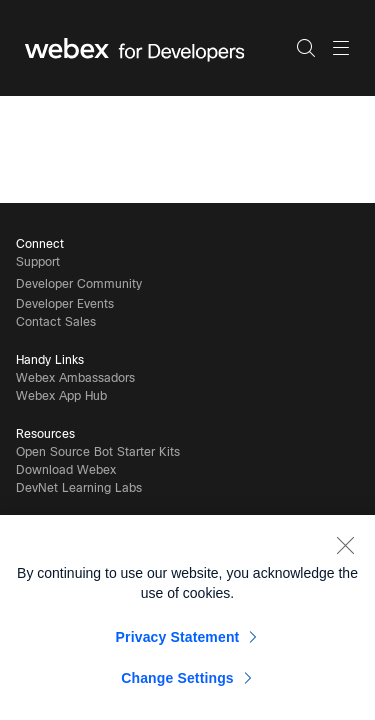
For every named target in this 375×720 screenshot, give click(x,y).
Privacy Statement (178, 642)
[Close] (345, 550)
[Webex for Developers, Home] (160, 48)
